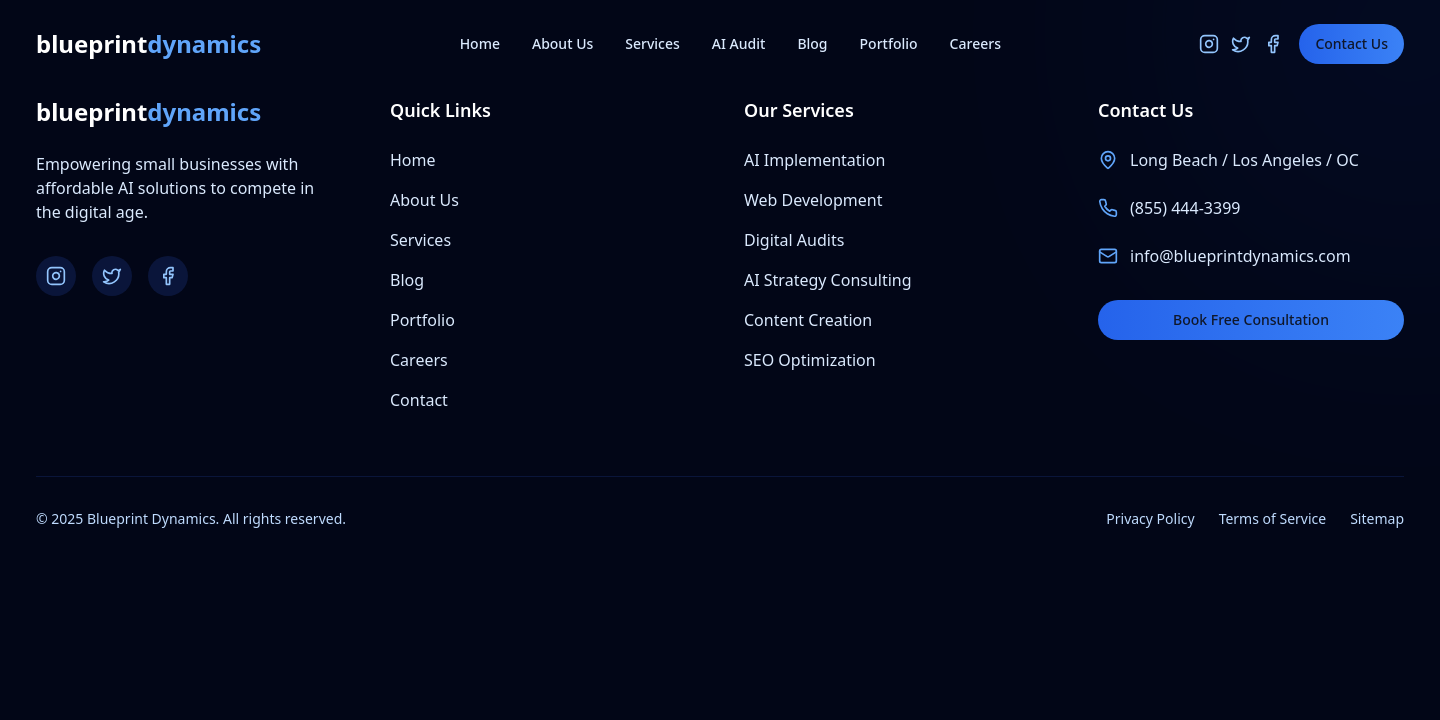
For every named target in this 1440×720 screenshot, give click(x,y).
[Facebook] (1273, 44)
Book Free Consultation (1251, 319)
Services (652, 43)
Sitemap (1377, 518)
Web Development (813, 200)
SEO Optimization (810, 360)
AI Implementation (814, 160)
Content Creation (808, 320)
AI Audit (739, 43)
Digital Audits (794, 240)
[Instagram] (1209, 44)
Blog (812, 43)
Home (480, 43)
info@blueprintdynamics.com (1240, 256)
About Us (562, 43)
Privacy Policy (1150, 518)
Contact (419, 400)
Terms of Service (1273, 518)
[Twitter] (1241, 44)
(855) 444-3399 (1185, 208)
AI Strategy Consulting (828, 280)
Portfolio (889, 43)
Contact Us (1351, 43)
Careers (975, 43)
